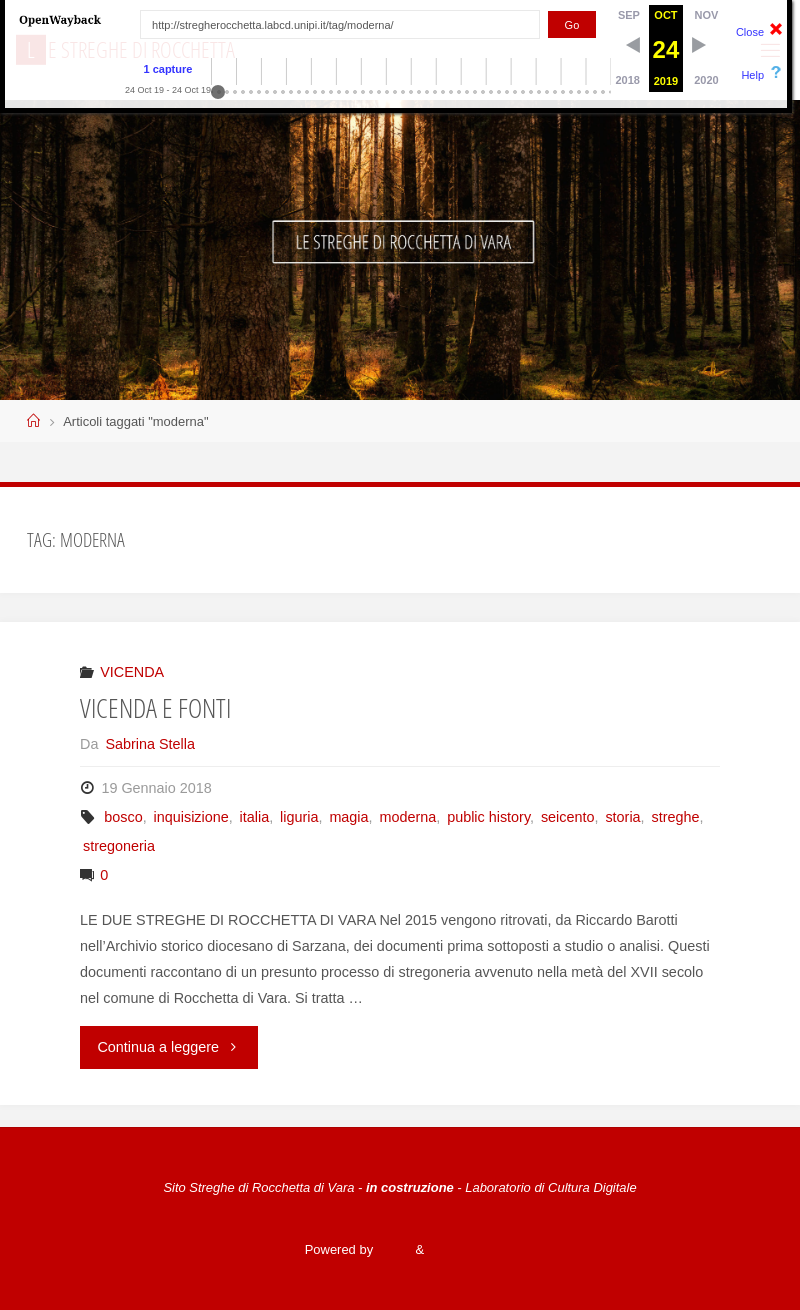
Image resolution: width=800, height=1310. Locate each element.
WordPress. (461, 1249)
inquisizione (191, 817)
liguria (299, 817)
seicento (568, 817)
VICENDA (132, 672)
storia (622, 817)
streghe (675, 817)
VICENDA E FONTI (155, 707)
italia (255, 817)
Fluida (392, 1249)
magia (348, 817)
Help (752, 75)
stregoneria (119, 846)
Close (750, 32)
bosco (123, 817)
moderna (407, 817)
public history (488, 817)
